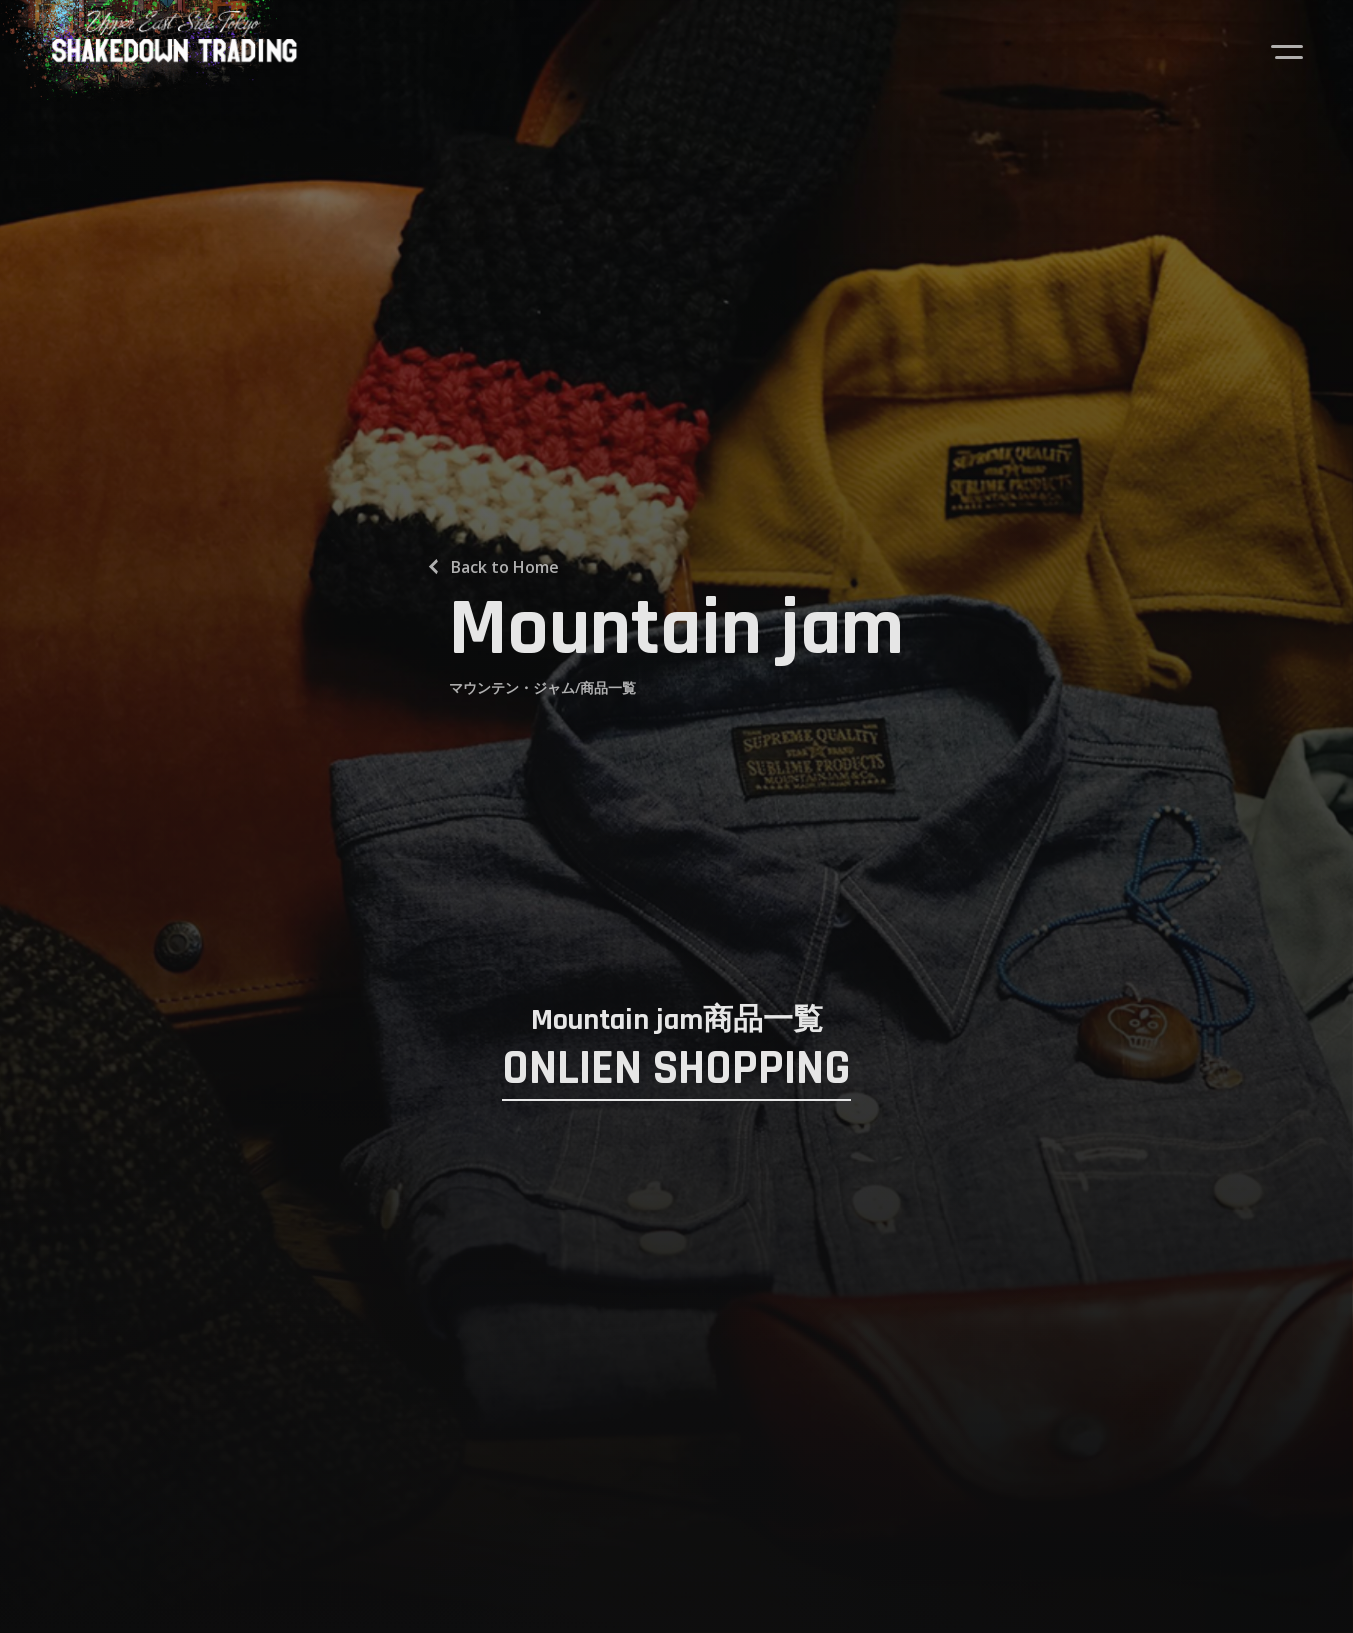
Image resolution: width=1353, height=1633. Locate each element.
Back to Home (505, 567)
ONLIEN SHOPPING (676, 1070)
